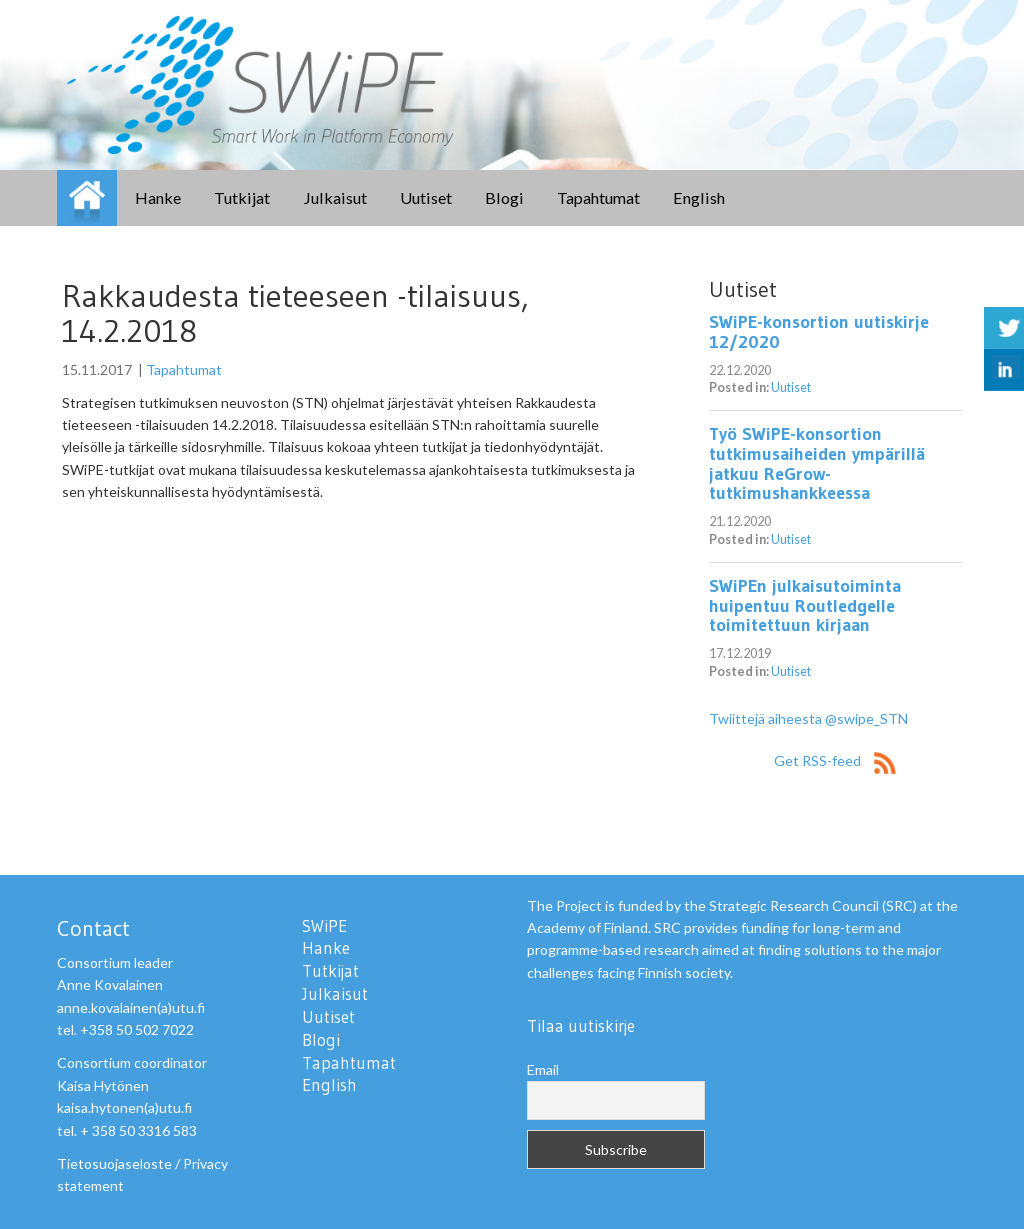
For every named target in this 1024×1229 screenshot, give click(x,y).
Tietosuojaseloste (114, 1163)
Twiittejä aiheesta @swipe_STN (808, 718)
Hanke (158, 197)
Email (543, 1069)
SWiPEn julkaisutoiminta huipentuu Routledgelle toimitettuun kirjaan (805, 606)
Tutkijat (242, 197)
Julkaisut (335, 197)
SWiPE (87, 198)
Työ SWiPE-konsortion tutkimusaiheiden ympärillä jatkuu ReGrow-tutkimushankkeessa (817, 463)
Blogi (504, 197)
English (699, 197)
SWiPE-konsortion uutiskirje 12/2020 (819, 332)
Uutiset (426, 197)
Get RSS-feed (835, 760)
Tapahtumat (598, 197)
